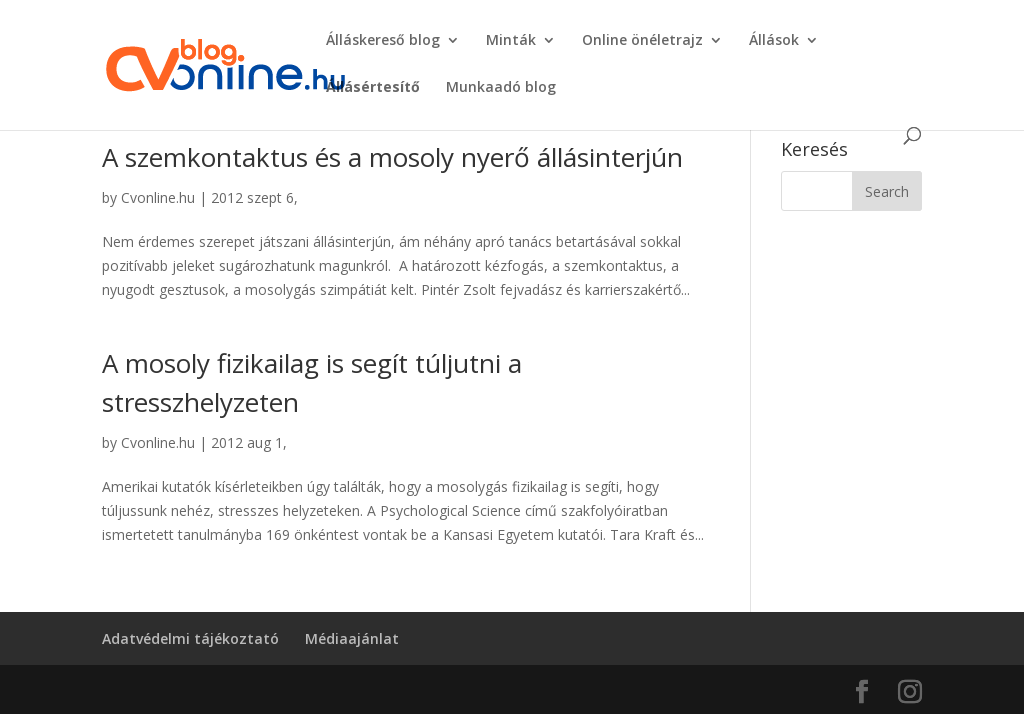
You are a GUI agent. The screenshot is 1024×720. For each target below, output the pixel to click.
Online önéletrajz (642, 41)
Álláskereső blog (383, 41)
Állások (774, 41)
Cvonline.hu (158, 197)
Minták (511, 41)
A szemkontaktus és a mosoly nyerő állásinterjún (392, 157)
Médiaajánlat (352, 638)
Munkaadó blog (501, 88)
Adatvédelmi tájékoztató (190, 638)
